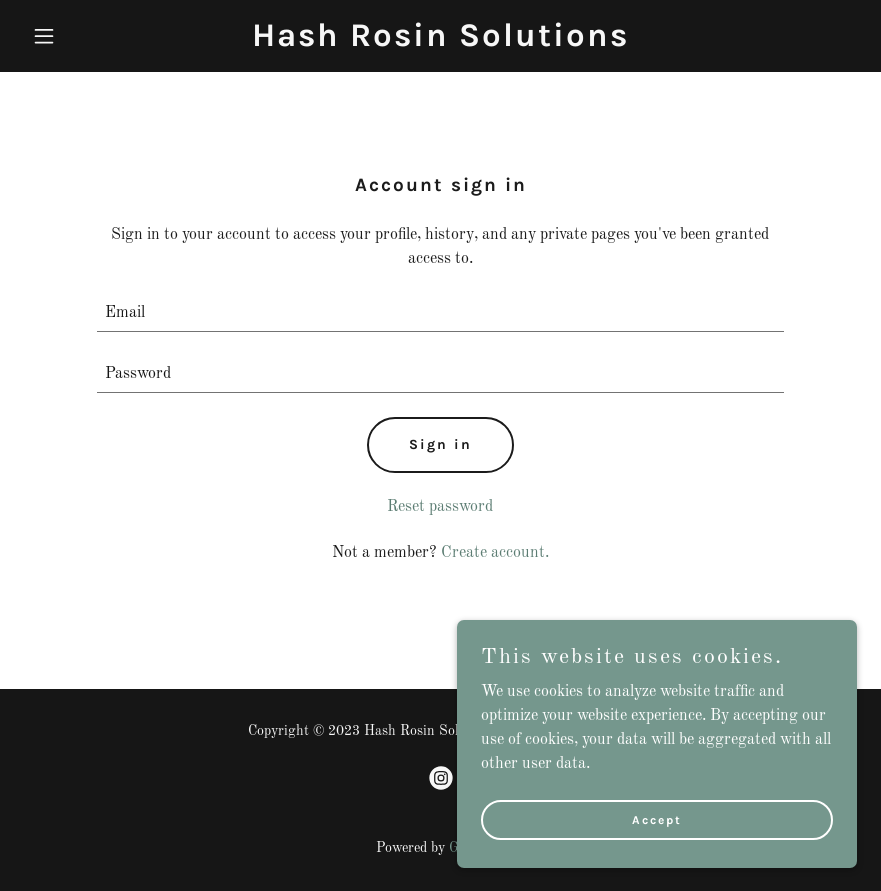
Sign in (440, 444)
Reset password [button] (440, 507)
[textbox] (440, 313)
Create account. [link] (495, 553)
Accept (657, 847)
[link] (440, 42)
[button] (86, 36)
